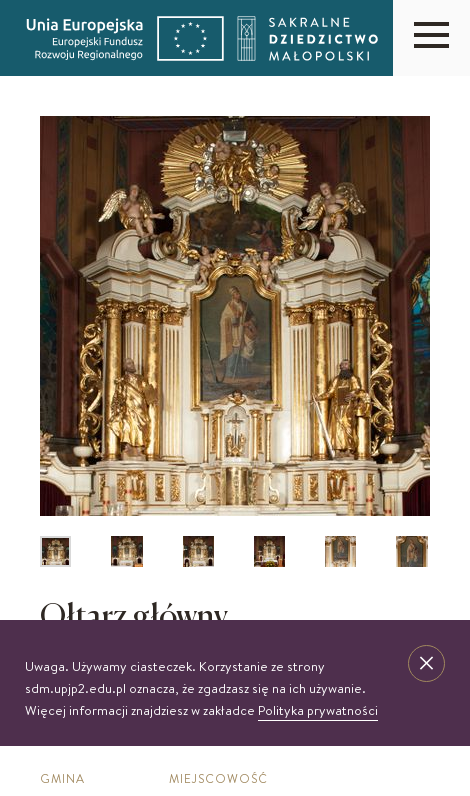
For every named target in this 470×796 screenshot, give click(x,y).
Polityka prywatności (318, 710)
